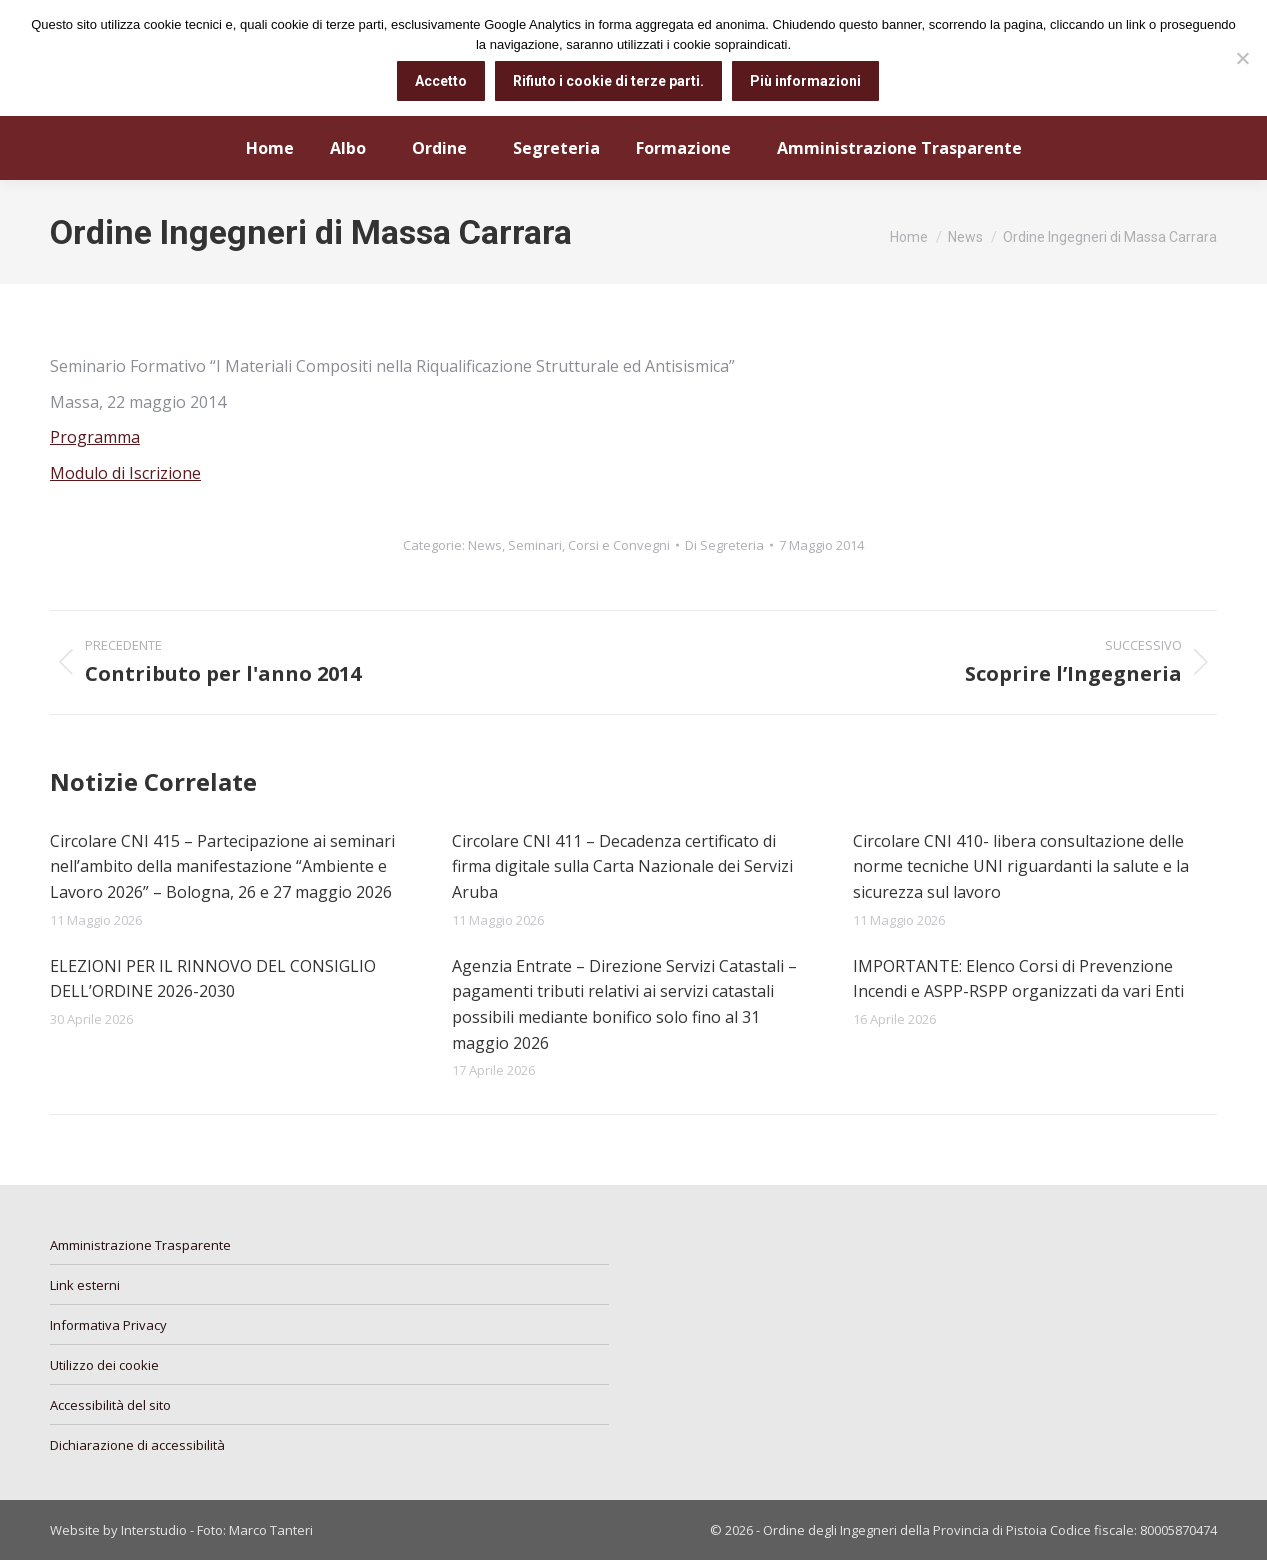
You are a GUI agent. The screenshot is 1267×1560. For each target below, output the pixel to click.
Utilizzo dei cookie (104, 1365)
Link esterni (85, 1285)
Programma (95, 437)
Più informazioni (806, 81)
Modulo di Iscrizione (125, 473)
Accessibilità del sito (110, 1405)
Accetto (442, 81)
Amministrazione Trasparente (140, 1245)
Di (724, 545)
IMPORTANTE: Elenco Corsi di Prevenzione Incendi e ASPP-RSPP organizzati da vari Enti (1018, 979)
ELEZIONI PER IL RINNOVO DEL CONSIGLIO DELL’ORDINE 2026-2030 (213, 979)
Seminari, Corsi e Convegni (589, 545)
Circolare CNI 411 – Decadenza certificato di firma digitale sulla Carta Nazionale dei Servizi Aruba (622, 866)
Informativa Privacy (108, 1325)
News (485, 545)
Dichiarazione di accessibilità (137, 1445)
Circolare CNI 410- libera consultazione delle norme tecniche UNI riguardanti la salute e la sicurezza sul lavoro (1021, 866)
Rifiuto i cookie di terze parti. (609, 81)
